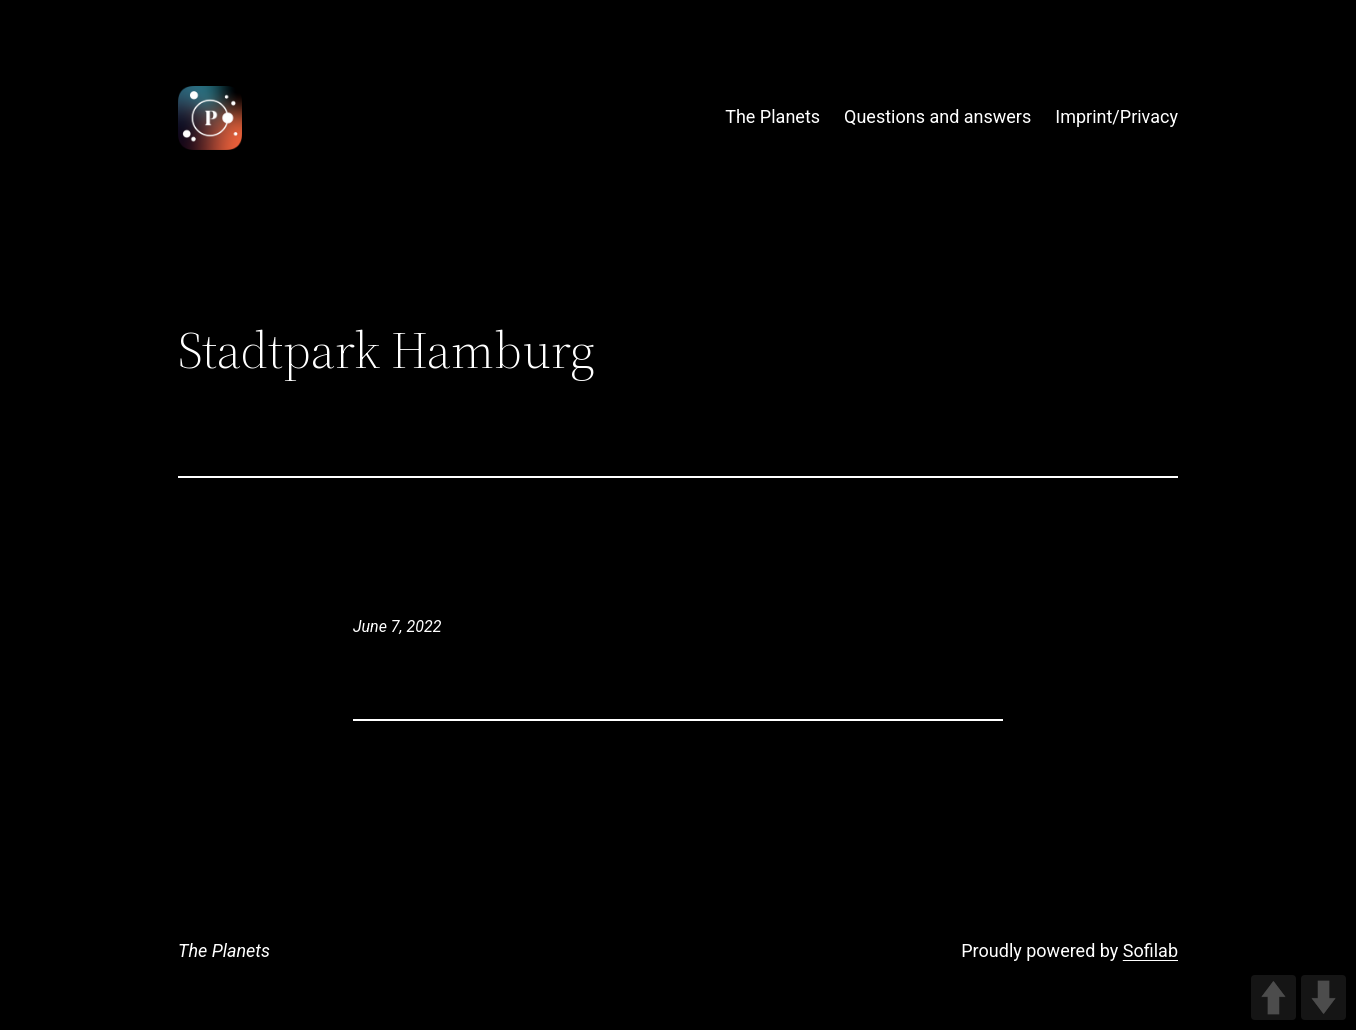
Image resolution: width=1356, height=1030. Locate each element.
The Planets (224, 950)
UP (1273, 997)
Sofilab (1150, 950)
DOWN (1323, 997)
